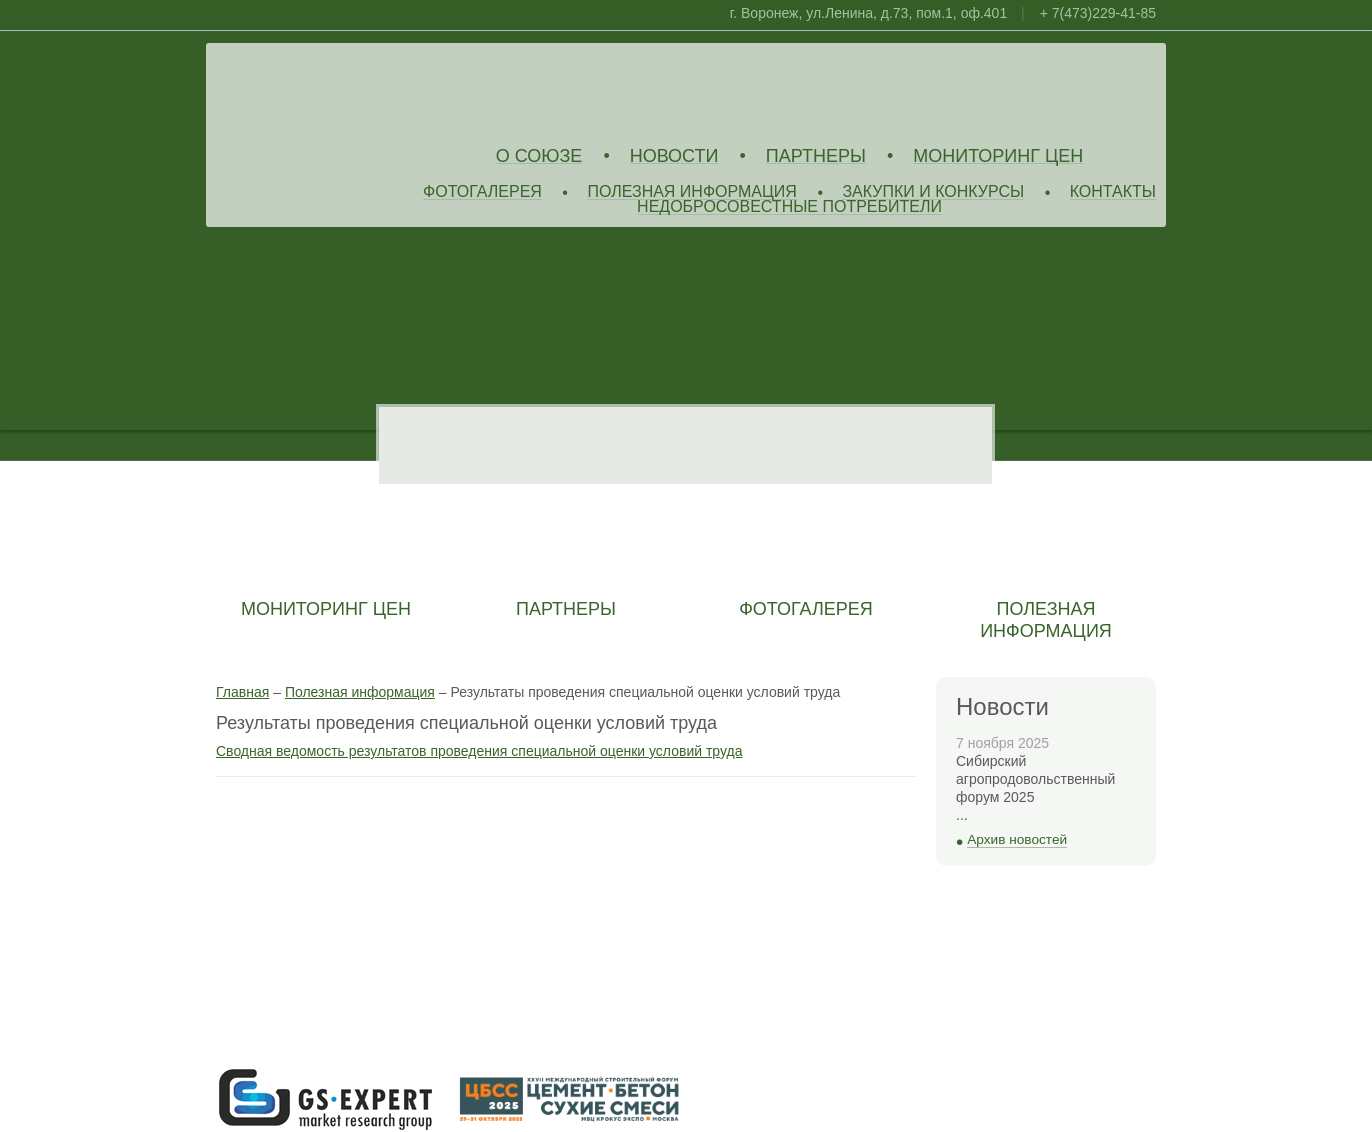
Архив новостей (1017, 839)
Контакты (1113, 192)
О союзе (539, 156)
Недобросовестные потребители (789, 207)
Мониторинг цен (998, 156)
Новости (674, 156)
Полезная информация (692, 192)
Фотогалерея (482, 192)
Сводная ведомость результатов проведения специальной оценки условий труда (479, 751)
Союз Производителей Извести (361, 91)
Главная (242, 692)
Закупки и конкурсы (933, 192)
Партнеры (816, 156)
